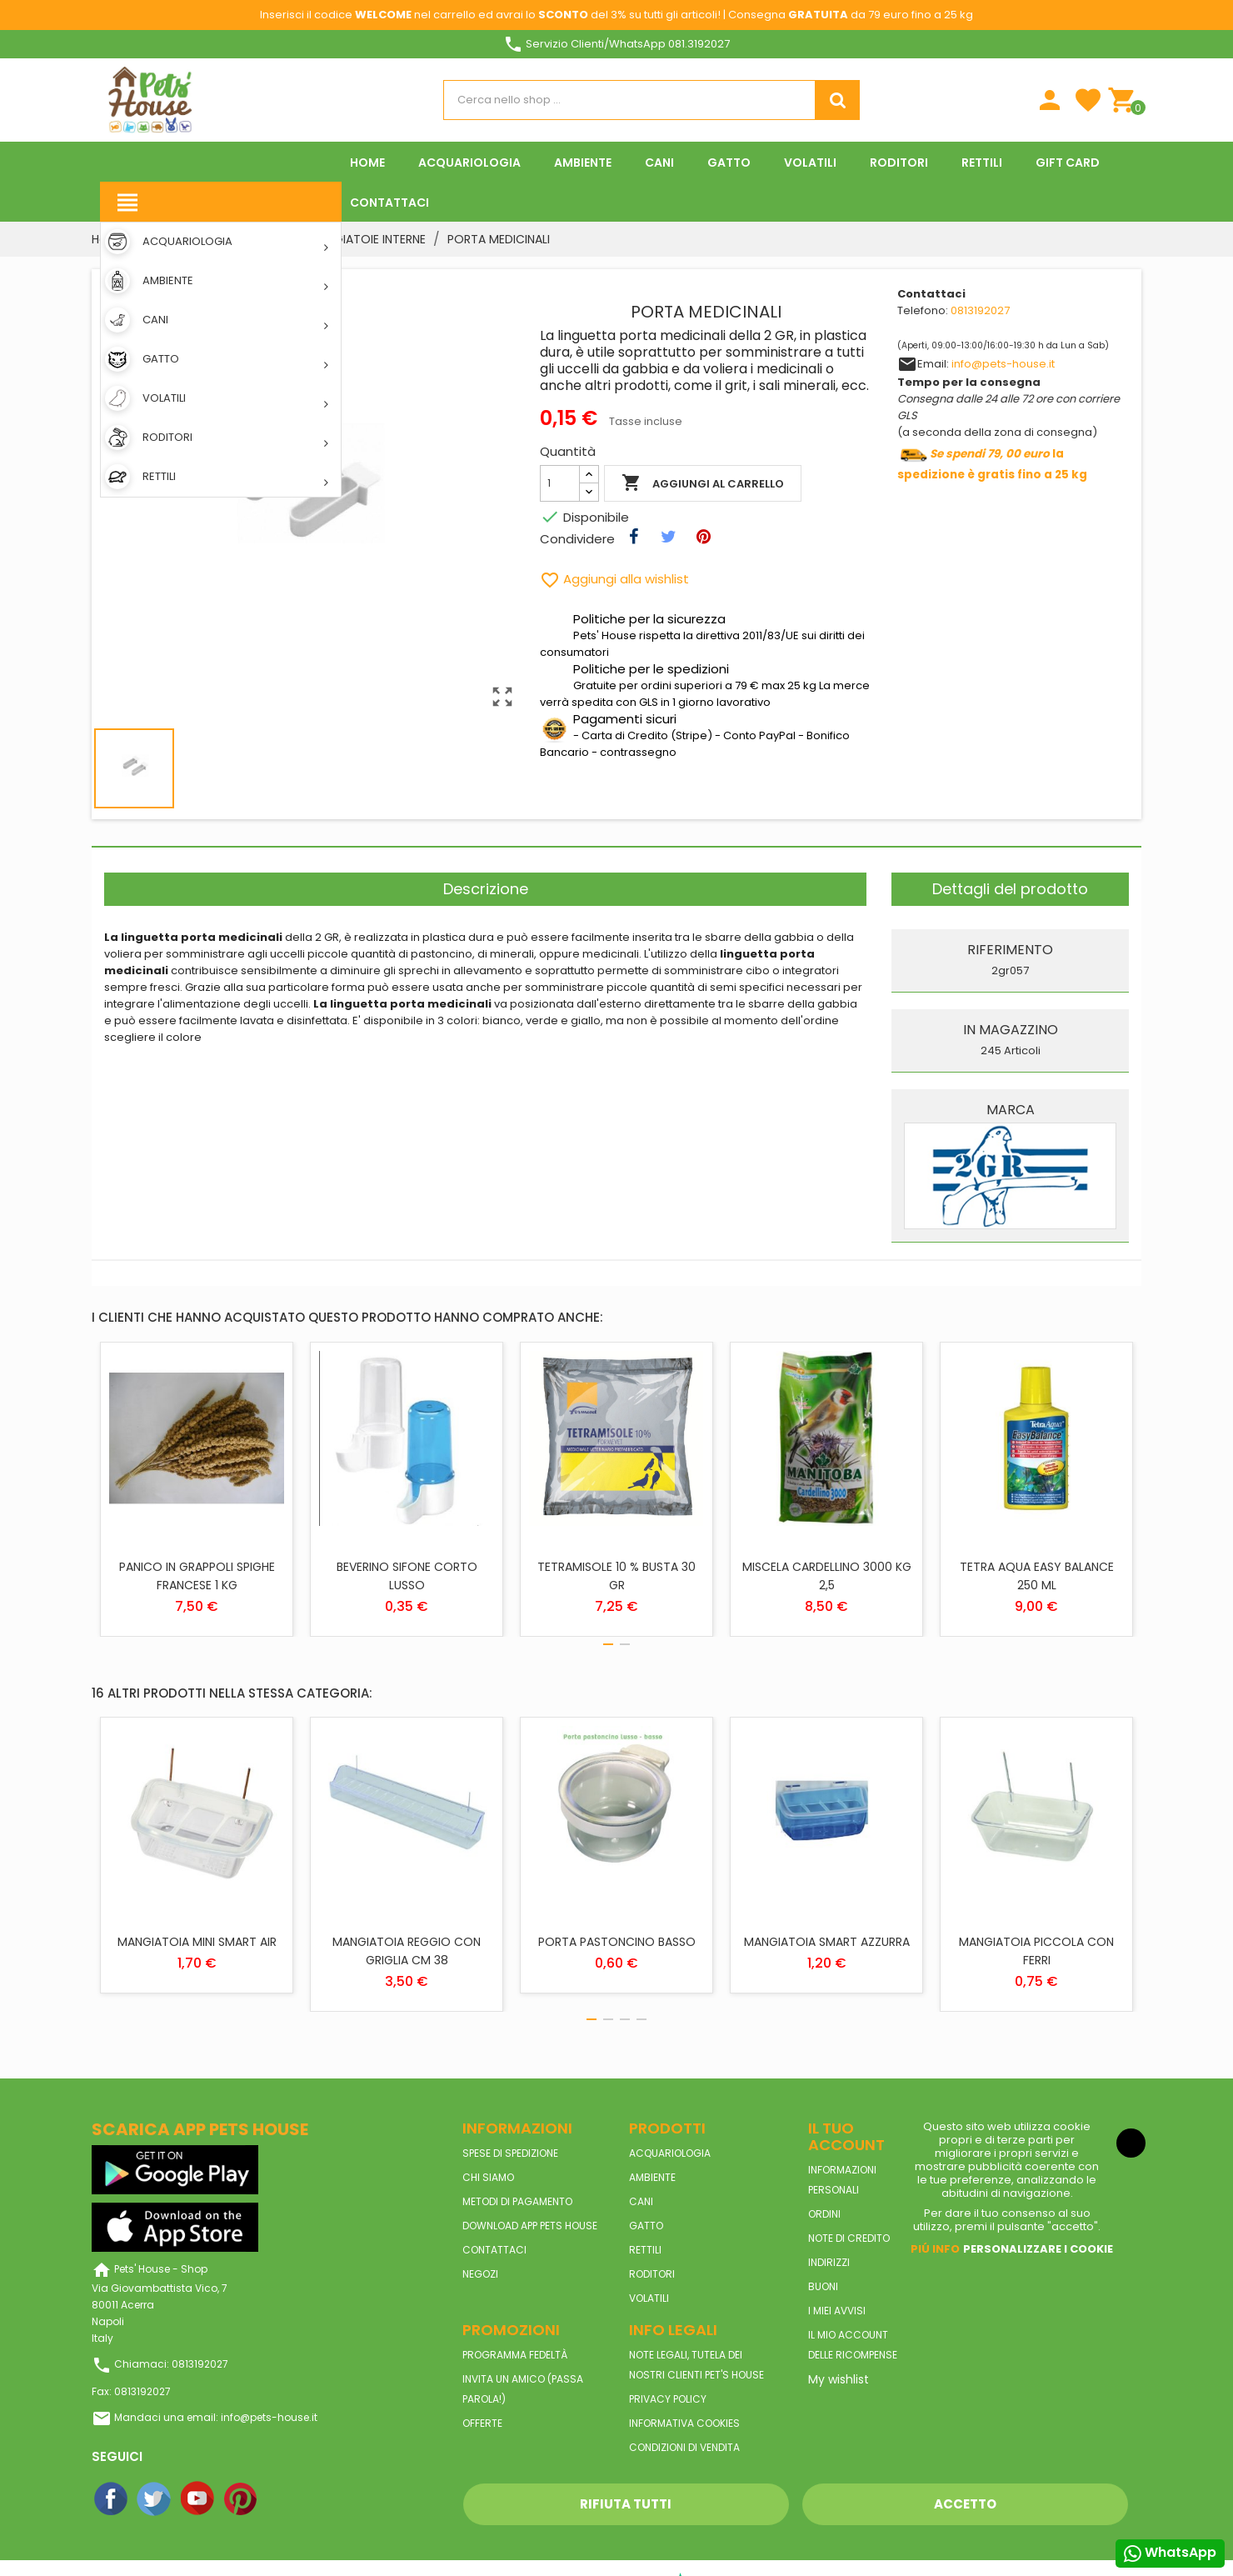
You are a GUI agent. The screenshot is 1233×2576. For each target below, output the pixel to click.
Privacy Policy (667, 2399)
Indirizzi (829, 2262)
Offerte (482, 2423)
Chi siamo (488, 2177)
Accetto (965, 2504)
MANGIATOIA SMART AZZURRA (827, 1941)
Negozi (480, 2274)
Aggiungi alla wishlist (614, 579)
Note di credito (849, 2238)
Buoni (823, 2286)
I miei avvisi (837, 2310)
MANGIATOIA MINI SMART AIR (197, 1941)
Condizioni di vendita (684, 2447)
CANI (641, 2201)
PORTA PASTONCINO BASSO (617, 1941)
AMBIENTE (652, 2177)
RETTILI (645, 2250)
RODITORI (652, 2274)
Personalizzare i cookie (1038, 2249)
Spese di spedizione (510, 2153)
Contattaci (494, 2250)
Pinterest (241, 2499)
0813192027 (980, 310)
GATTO (646, 2225)
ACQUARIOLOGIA (670, 2153)
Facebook (111, 2499)
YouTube (198, 2499)
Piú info (935, 2249)
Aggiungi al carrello (702, 483)
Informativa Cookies (684, 2423)
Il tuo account (846, 2136)
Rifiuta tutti (625, 2504)
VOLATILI (649, 2298)
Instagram (285, 2499)
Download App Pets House (529, 2225)
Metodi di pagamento (517, 2201)
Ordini (824, 2214)
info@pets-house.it (1003, 364)
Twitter (155, 2499)
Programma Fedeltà (514, 2355)
